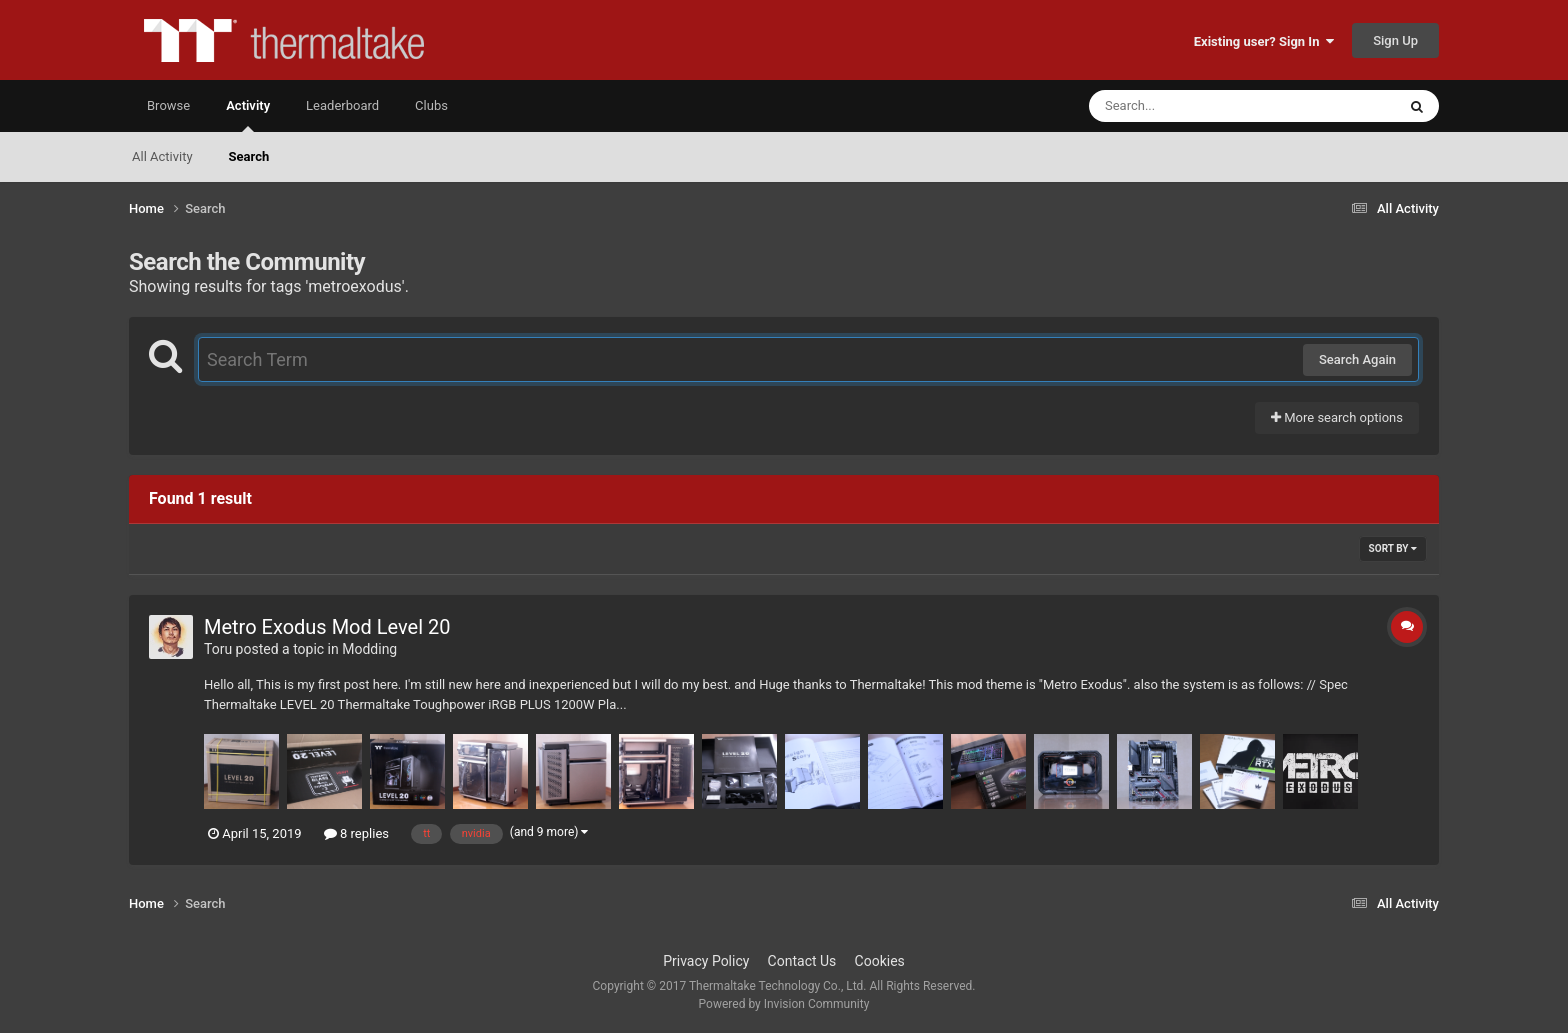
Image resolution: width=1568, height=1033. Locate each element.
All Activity (162, 156)
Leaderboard (342, 105)
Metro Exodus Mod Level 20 (327, 627)
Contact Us (802, 961)
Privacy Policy (706, 961)
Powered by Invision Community (784, 1004)
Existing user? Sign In (1264, 41)
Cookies (880, 961)
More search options (1337, 417)
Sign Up (1395, 40)
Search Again (1357, 359)
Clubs (431, 105)
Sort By (1393, 548)
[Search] (1192, 106)
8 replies (356, 833)
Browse (168, 105)
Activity (248, 115)
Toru (218, 649)
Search (249, 156)
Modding (369, 649)
